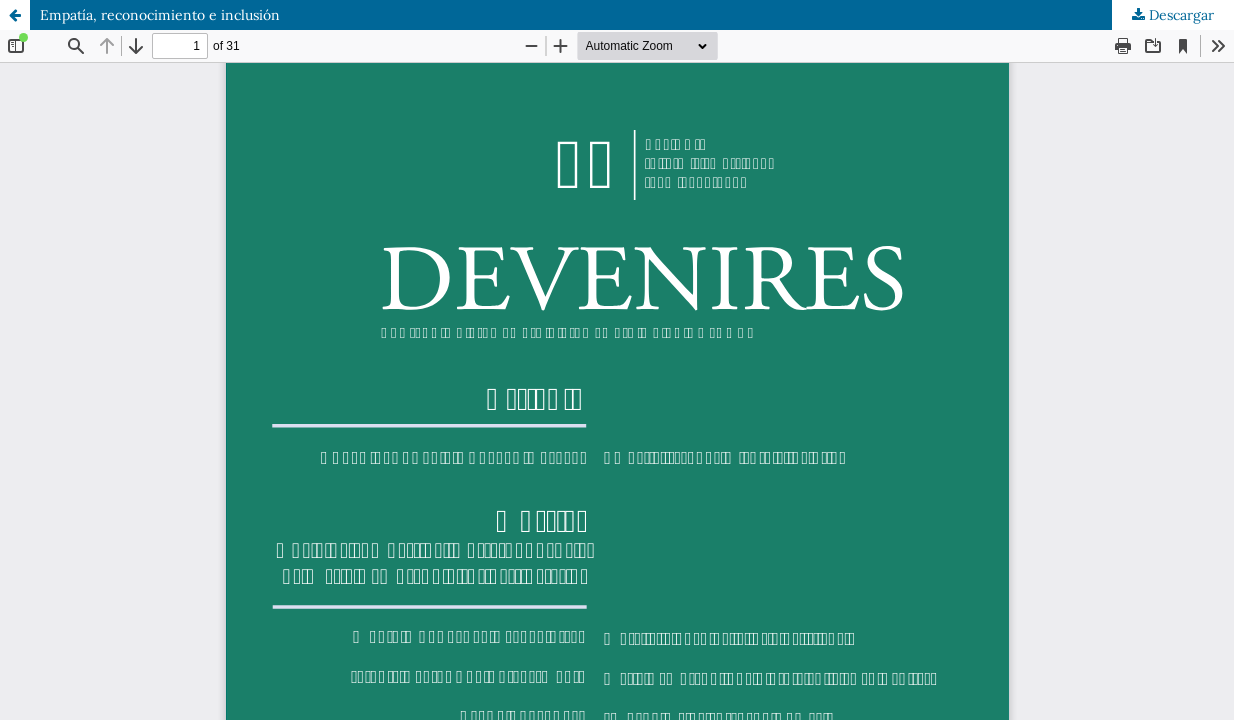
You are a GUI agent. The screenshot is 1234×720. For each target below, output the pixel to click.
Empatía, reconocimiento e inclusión (160, 15)
